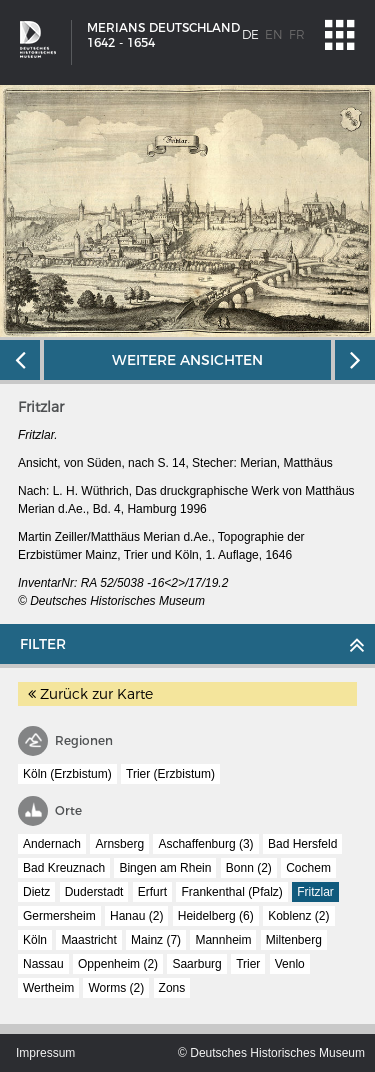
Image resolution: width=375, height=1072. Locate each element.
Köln (35, 940)
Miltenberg (294, 940)
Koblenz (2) (298, 916)
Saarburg (196, 964)
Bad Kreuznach (64, 868)
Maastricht (88, 940)
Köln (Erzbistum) (67, 774)
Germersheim (59, 916)
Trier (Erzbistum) (170, 774)
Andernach (52, 844)
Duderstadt (94, 892)
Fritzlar (315, 892)
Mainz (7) (156, 940)
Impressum (45, 1053)
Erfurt (152, 892)
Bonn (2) (249, 868)
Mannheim (223, 940)
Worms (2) (116, 988)
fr (297, 34)
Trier (248, 964)
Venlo (290, 964)
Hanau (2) (136, 916)
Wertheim (48, 988)
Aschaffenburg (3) (205, 844)
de (250, 34)
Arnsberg (119, 844)
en (274, 34)
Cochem (308, 868)
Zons (172, 988)
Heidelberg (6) (216, 916)
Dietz (36, 892)
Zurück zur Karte (90, 694)
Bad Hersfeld (302, 844)
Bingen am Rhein (165, 868)
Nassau (43, 964)
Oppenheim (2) (118, 964)
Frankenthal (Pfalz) (231, 892)
